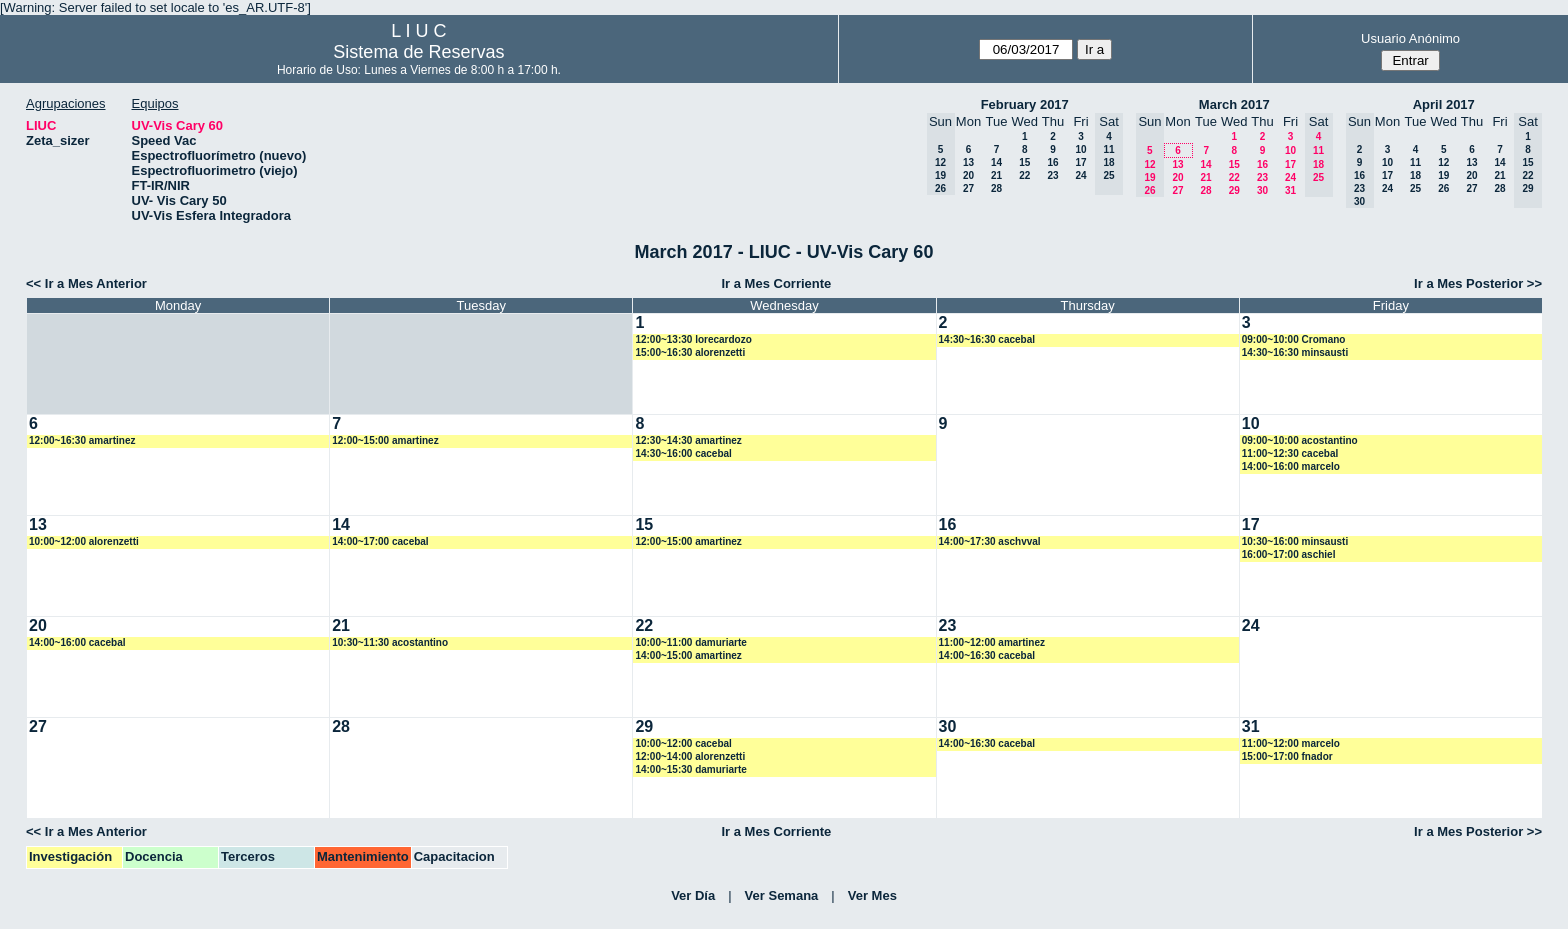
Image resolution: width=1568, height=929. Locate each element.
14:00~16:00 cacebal (77, 642)
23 (1052, 175)
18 (1415, 175)
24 (1080, 175)
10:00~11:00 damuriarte (690, 642)
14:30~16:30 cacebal (987, 339)
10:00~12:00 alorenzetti (84, 541)
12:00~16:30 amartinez (82, 440)
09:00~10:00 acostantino (1300, 440)
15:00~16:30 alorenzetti (690, 352)
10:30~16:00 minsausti (1295, 541)
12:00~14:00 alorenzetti (690, 756)
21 (996, 175)
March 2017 (1234, 104)
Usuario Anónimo (1410, 38)
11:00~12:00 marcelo (1291, 743)
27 (968, 188)
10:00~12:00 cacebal (683, 743)
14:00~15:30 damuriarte (690, 769)
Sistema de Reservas (418, 52)
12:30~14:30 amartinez (688, 440)
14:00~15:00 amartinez (688, 655)
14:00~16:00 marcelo (1291, 466)
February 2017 (1025, 104)
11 (1415, 162)
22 (1024, 175)
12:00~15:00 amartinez (385, 440)
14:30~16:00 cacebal (683, 453)
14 (996, 162)
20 (968, 175)
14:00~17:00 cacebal (380, 541)
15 (1024, 162)
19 (1443, 175)
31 (1290, 190)
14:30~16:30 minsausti (1295, 352)
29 (1234, 190)
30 (1262, 190)
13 (968, 162)
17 (1080, 162)
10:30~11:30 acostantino (390, 642)
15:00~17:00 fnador (1287, 756)
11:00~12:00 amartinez (992, 642)
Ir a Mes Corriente (776, 283)
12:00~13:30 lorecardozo (693, 339)
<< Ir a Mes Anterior (86, 283)
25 (1415, 188)
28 (996, 188)
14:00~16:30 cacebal (987, 655)
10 (1080, 149)
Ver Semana (782, 895)
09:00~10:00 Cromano (1294, 339)
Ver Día (693, 895)
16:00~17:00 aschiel (1289, 554)
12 (1443, 162)
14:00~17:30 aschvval (990, 541)
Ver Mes (872, 895)
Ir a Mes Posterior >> (1478, 283)
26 (1443, 188)
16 (1052, 162)
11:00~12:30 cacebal (1290, 453)
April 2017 (1444, 104)
